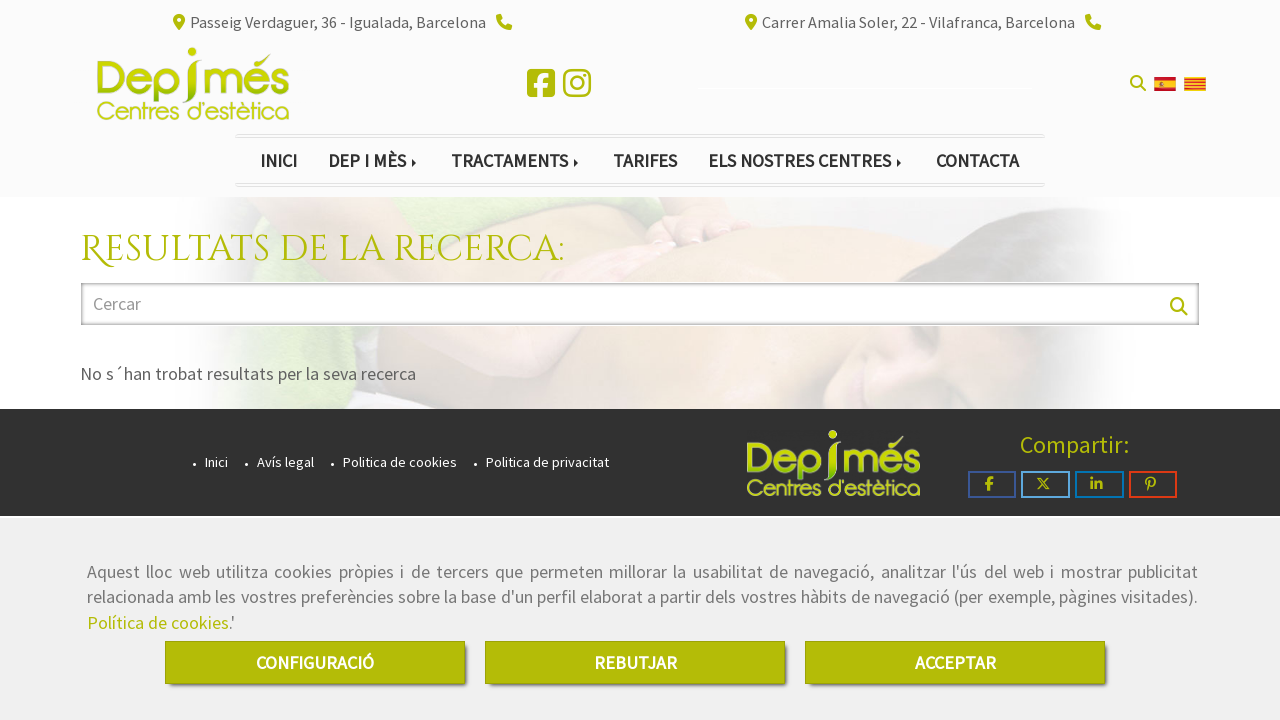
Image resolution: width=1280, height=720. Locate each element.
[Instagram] (577, 89)
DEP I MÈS (374, 160)
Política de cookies (158, 622)
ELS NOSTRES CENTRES (806, 160)
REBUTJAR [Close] (635, 662)
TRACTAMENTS (516, 160)
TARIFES (645, 160)
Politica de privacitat (546, 462)
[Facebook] (541, 89)
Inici (215, 462)
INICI (278, 160)
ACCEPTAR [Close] (955, 662)
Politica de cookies (398, 462)
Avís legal (284, 462)
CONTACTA (977, 160)
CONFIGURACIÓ (315, 662)
